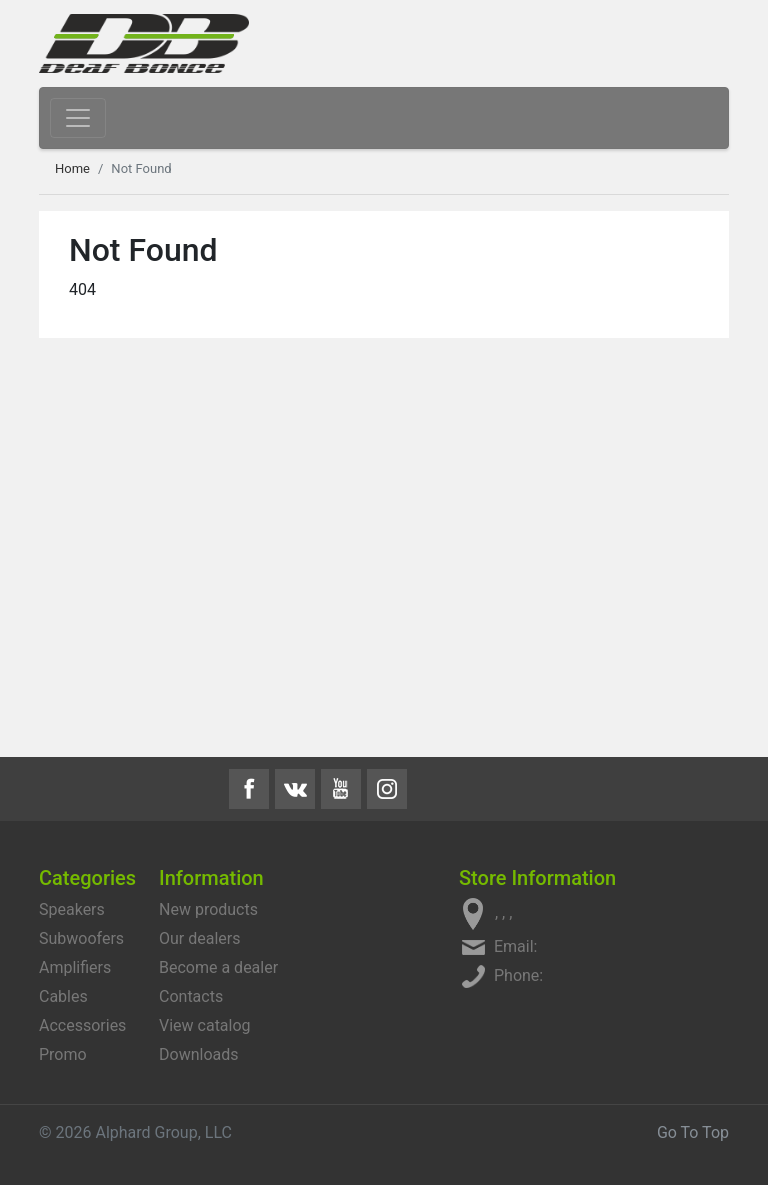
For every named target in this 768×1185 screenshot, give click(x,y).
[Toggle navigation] (78, 118)
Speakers (72, 909)
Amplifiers (75, 967)
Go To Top (693, 1132)
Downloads (198, 1054)
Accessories (82, 1025)
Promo (63, 1054)
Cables (63, 996)
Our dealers (199, 938)
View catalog (205, 1025)
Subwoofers (81, 938)
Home (72, 168)
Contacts (191, 996)
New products (208, 909)
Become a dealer (218, 967)
